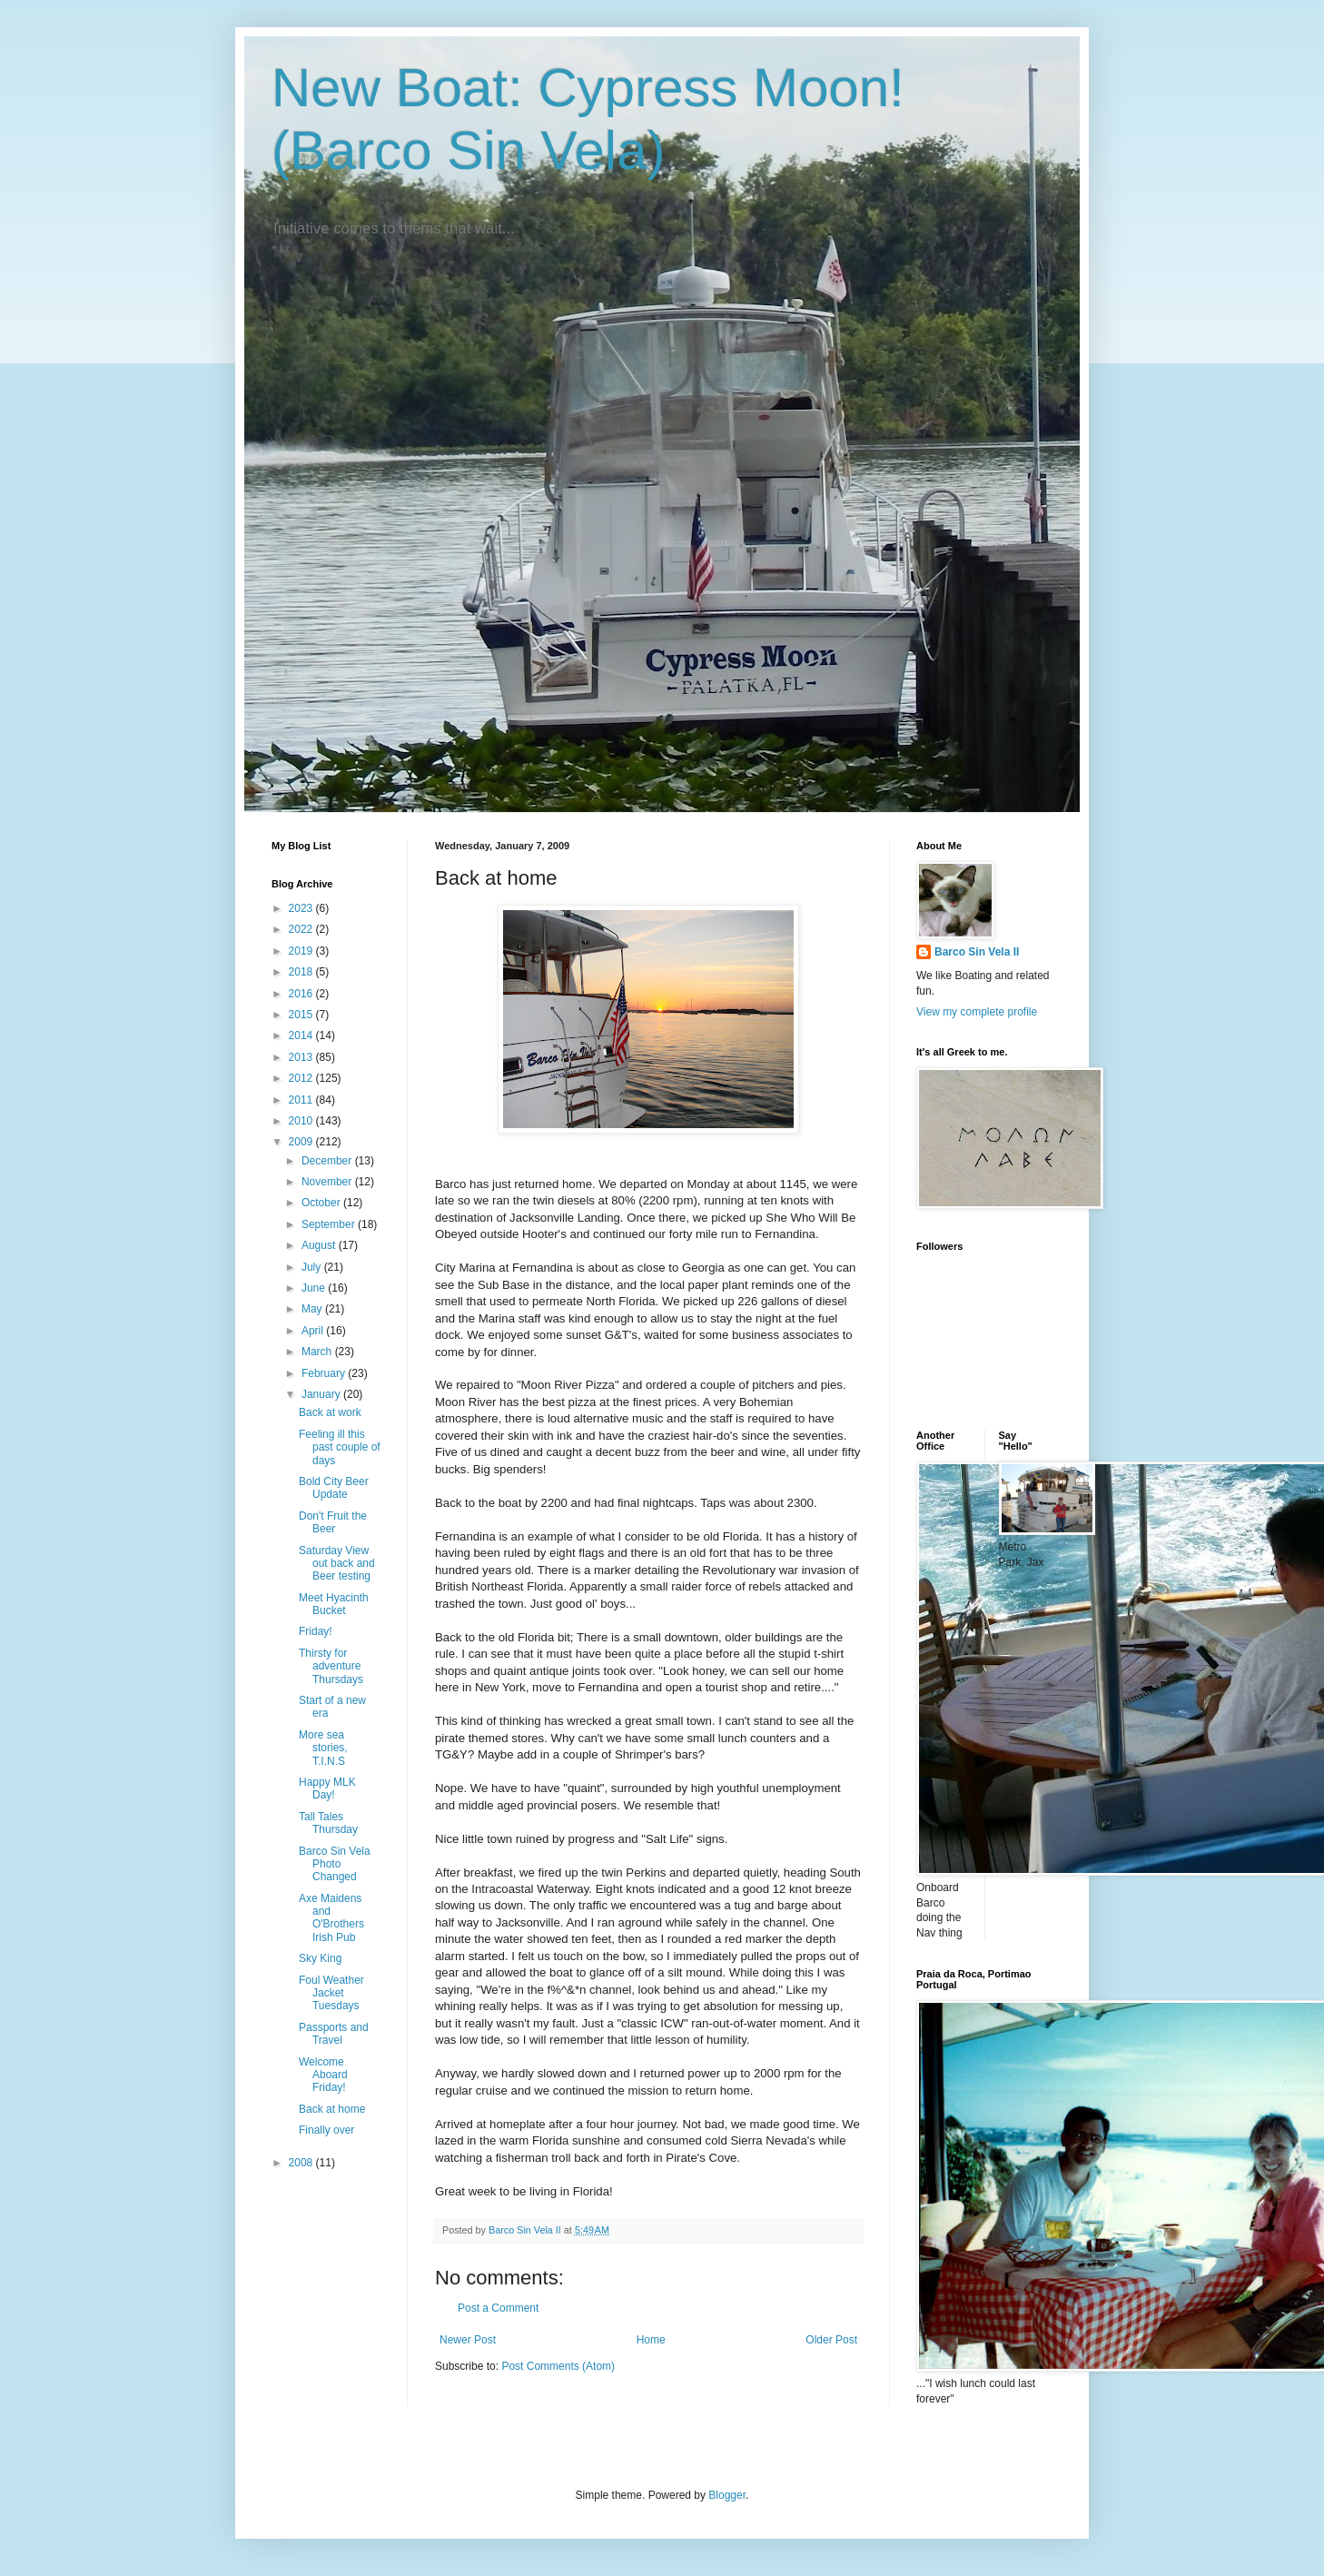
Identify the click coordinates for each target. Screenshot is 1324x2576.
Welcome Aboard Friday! (323, 2075)
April (313, 1330)
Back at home (332, 2109)
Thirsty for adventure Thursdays (331, 1666)
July (312, 1267)
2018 (302, 972)
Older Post (831, 2339)
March (318, 1351)
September (329, 1224)
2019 (302, 951)
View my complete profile (976, 1012)
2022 (302, 929)
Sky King (320, 1958)
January (322, 1394)
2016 (302, 993)
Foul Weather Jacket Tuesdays (331, 1993)
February (324, 1373)
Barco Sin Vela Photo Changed (335, 1864)
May (313, 1309)
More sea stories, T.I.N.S (323, 1748)
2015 (302, 1014)
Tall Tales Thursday (328, 1823)
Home (651, 2339)
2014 (302, 1035)
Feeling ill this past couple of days (339, 1447)
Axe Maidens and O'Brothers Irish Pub (331, 1918)
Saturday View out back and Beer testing (337, 1563)
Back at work (330, 1412)
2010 (302, 1121)
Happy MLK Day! (327, 1788)
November (328, 1181)
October (322, 1202)
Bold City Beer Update (334, 1488)
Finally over (326, 2130)
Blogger (727, 2495)
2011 (302, 1100)
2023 (302, 908)
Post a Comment (498, 2308)
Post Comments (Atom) (558, 2366)
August (320, 1245)
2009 (302, 1141)
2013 (302, 1057)
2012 (302, 1078)
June (314, 1288)
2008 (302, 2162)
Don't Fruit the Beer (333, 1522)
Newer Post (468, 2339)
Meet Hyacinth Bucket (334, 1604)
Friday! (315, 1631)
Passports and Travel (334, 2033)
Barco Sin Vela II (976, 952)
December (328, 1160)
